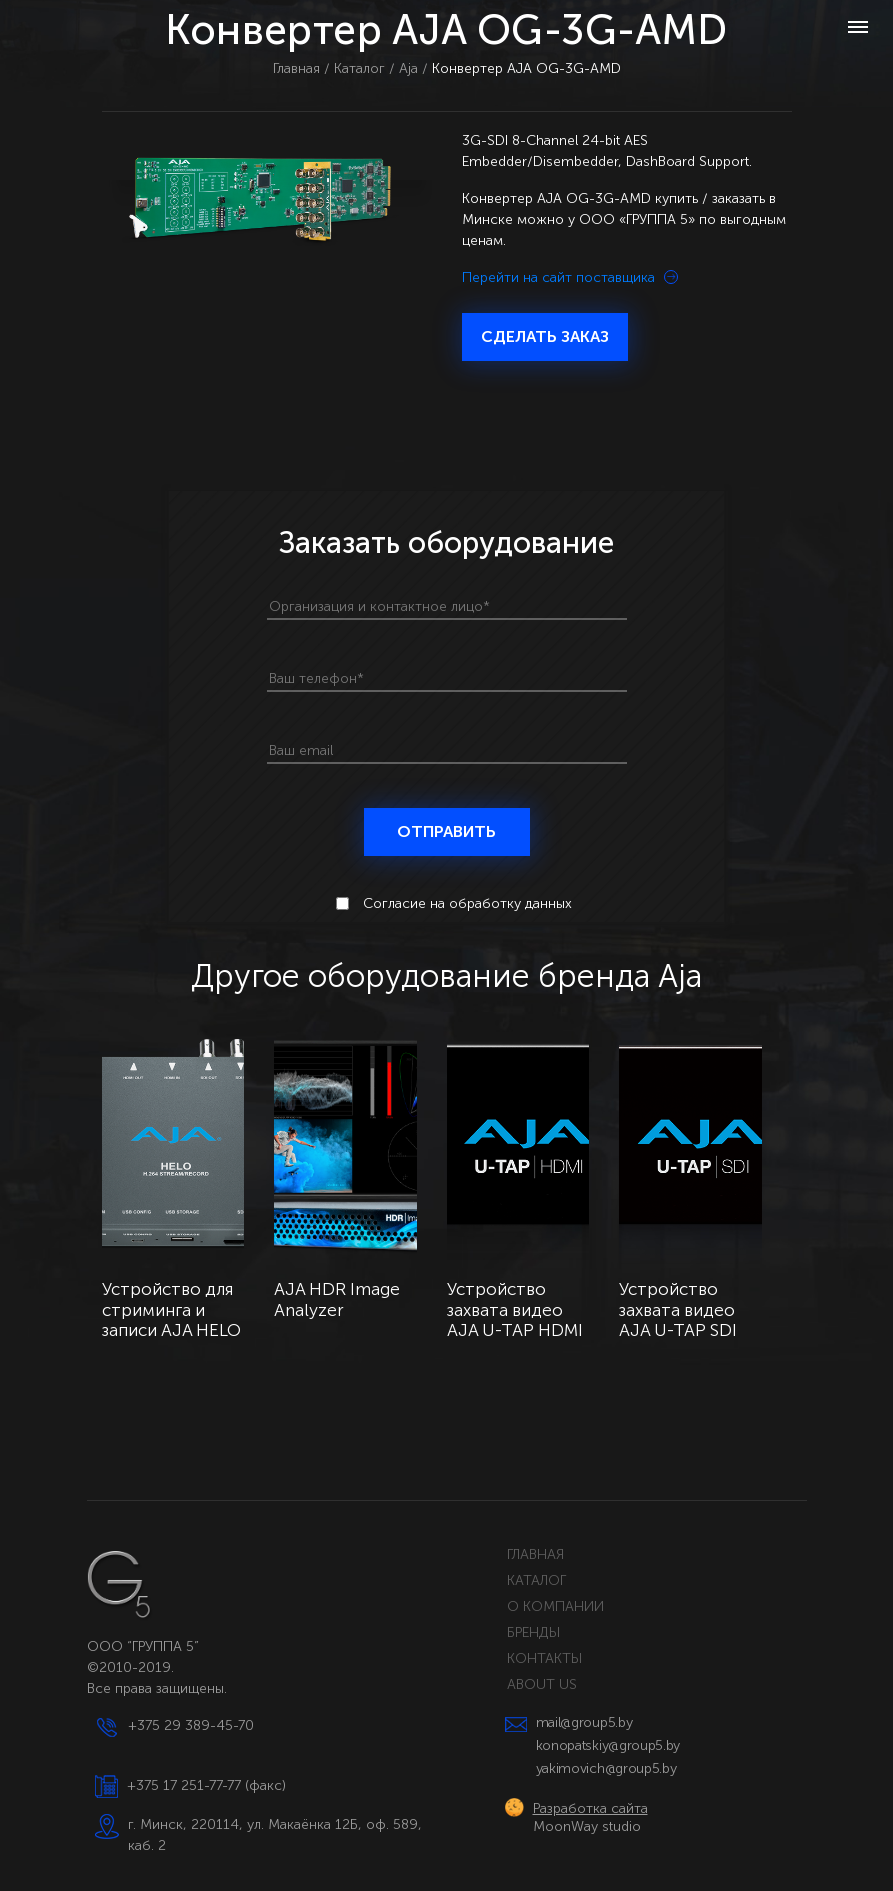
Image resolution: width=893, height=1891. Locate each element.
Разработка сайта (590, 1808)
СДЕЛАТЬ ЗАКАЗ (545, 336)
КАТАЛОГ (536, 1580)
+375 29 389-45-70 (191, 1725)
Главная (296, 68)
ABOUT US (542, 1684)
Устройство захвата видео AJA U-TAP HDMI (515, 1310)
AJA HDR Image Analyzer (337, 1300)
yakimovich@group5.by (606, 1768)
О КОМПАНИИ (555, 1606)
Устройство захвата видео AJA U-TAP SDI (678, 1310)
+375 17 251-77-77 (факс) (206, 1785)
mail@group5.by (584, 1722)
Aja (408, 68)
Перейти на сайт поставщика (570, 277)
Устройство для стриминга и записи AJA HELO (171, 1310)
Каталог (359, 68)
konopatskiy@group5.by (608, 1745)
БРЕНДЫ (533, 1632)
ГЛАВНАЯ (535, 1554)
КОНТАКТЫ (544, 1658)
